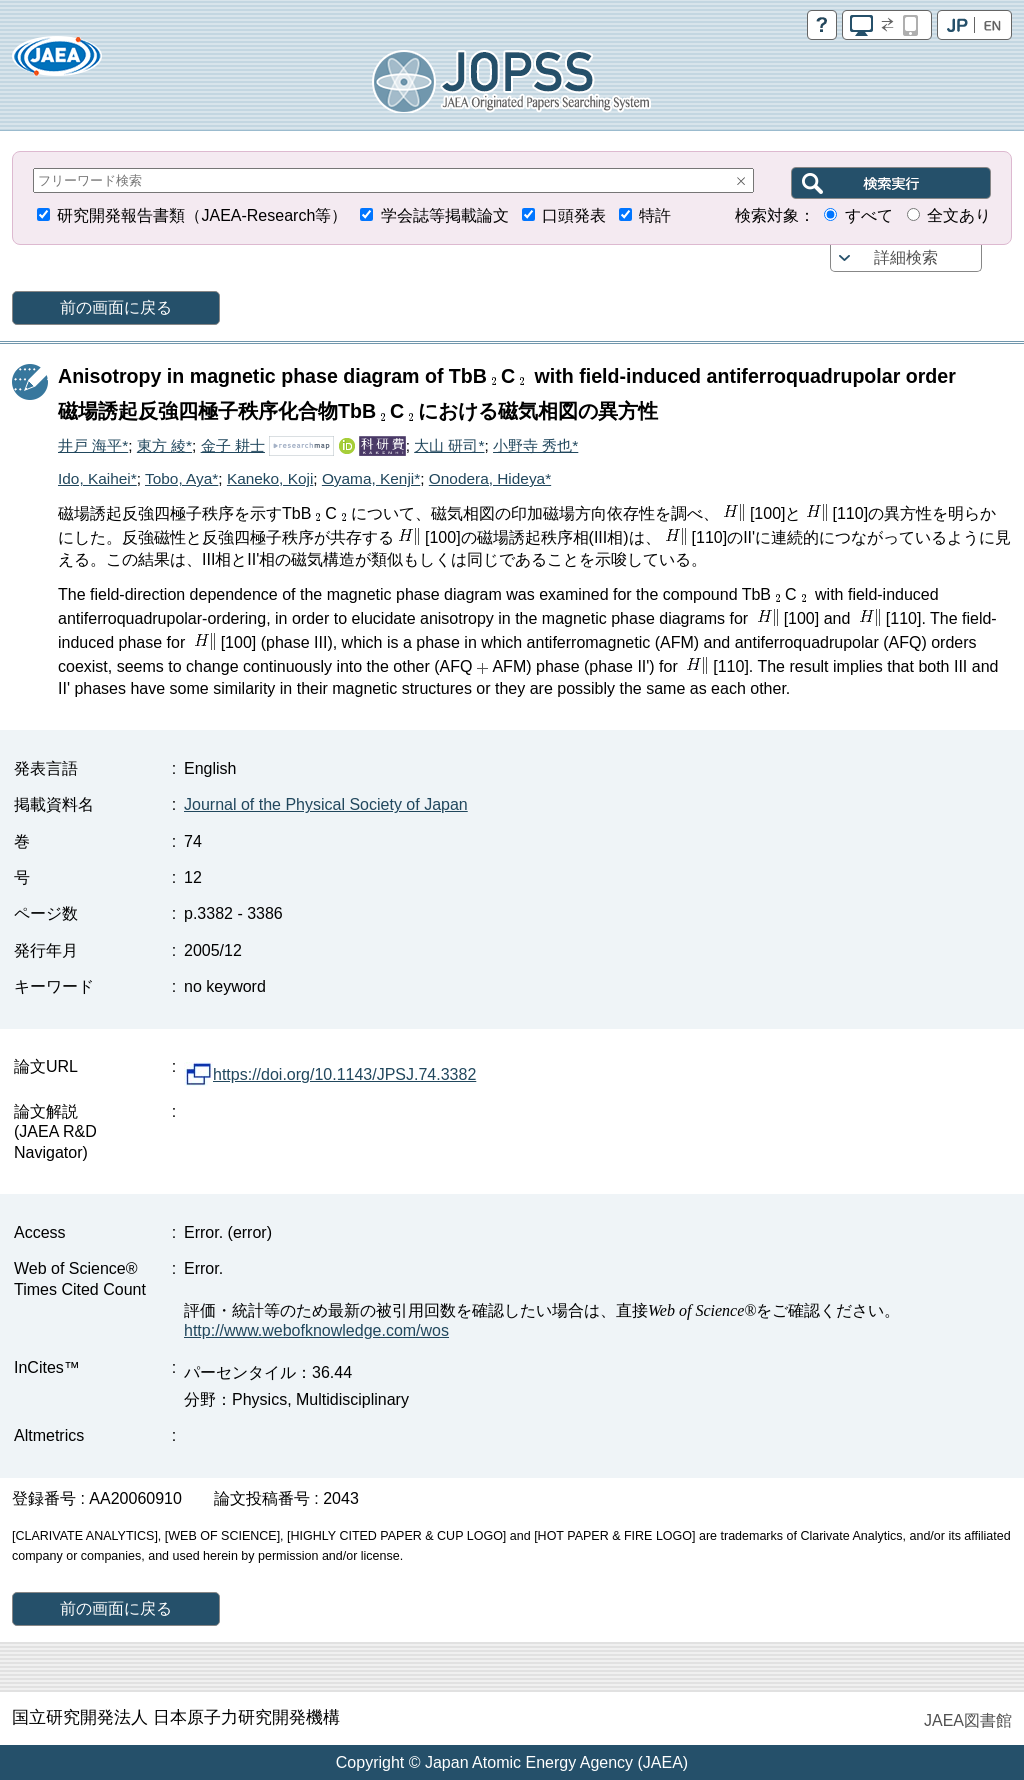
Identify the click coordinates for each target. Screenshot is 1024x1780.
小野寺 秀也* (535, 445)
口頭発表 (574, 215)
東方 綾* (164, 445)
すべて (869, 215)
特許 (655, 215)
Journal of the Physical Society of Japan (326, 804)
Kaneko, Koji (270, 478)
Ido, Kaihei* (97, 478)
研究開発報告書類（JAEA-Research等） (202, 215)
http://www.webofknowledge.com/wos (316, 1330)
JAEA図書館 (968, 1720)
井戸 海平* (93, 445)
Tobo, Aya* (181, 478)
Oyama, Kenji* (371, 478)
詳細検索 (906, 257)
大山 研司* (449, 445)
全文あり (959, 215)
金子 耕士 (233, 445)
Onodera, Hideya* (490, 478)
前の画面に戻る (116, 307)
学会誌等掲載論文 (445, 215)
